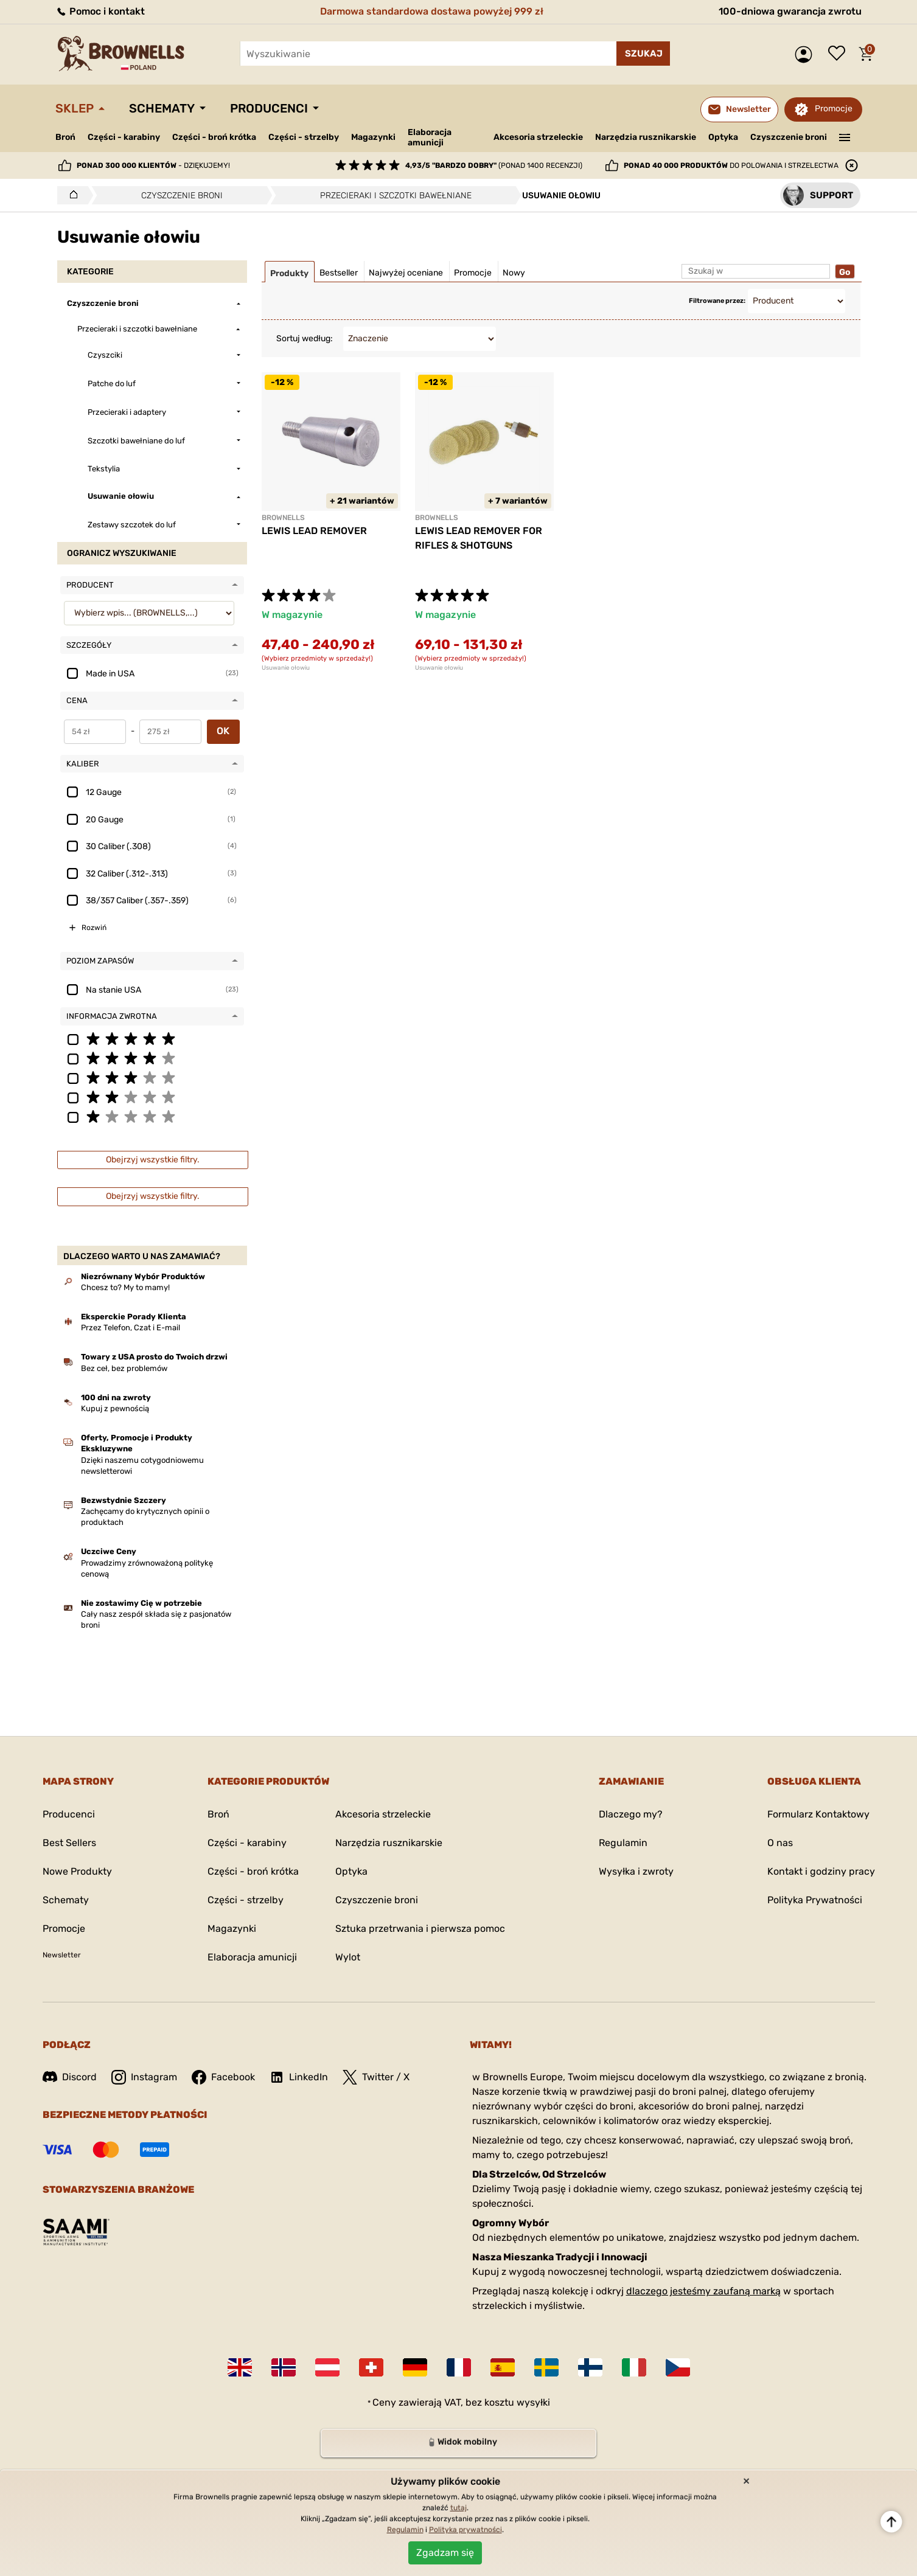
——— (844, 136)
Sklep (74, 108)
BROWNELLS (283, 517)
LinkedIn (299, 2077)
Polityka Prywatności (814, 1900)
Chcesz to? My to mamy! (125, 1287)
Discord (70, 2077)
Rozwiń (94, 927)
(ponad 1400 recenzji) (493, 165)
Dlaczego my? (631, 1814)
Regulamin (623, 1843)
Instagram (144, 2077)
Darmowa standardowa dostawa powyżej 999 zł (431, 11)
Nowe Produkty (77, 1871)
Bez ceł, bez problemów (124, 1368)
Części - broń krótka (214, 137)
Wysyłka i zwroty (636, 1871)
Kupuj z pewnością (115, 1408)
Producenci (269, 108)
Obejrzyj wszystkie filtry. (153, 1159)
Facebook (223, 2077)
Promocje (833, 108)
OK (223, 731)
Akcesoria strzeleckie (538, 137)
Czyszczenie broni (788, 137)
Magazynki (373, 137)
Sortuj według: (304, 338)
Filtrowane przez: (717, 301)
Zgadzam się (445, 2552)
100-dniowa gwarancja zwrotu (790, 11)
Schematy (162, 108)
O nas (780, 1843)
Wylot (347, 1957)
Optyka (723, 137)
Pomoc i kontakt (100, 11)
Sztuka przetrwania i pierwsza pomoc (420, 1928)
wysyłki (533, 2402)
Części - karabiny (124, 137)
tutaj (458, 2508)
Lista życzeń (839, 54)
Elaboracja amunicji (430, 137)
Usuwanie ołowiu (286, 668)
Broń (65, 137)
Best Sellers (69, 1843)
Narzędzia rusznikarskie (645, 137)
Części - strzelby (303, 137)
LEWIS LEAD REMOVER (314, 530)
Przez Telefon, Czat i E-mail (130, 1327)
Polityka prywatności (465, 2530)
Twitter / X (376, 2077)
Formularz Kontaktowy (818, 1814)
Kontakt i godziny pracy (821, 1871)
